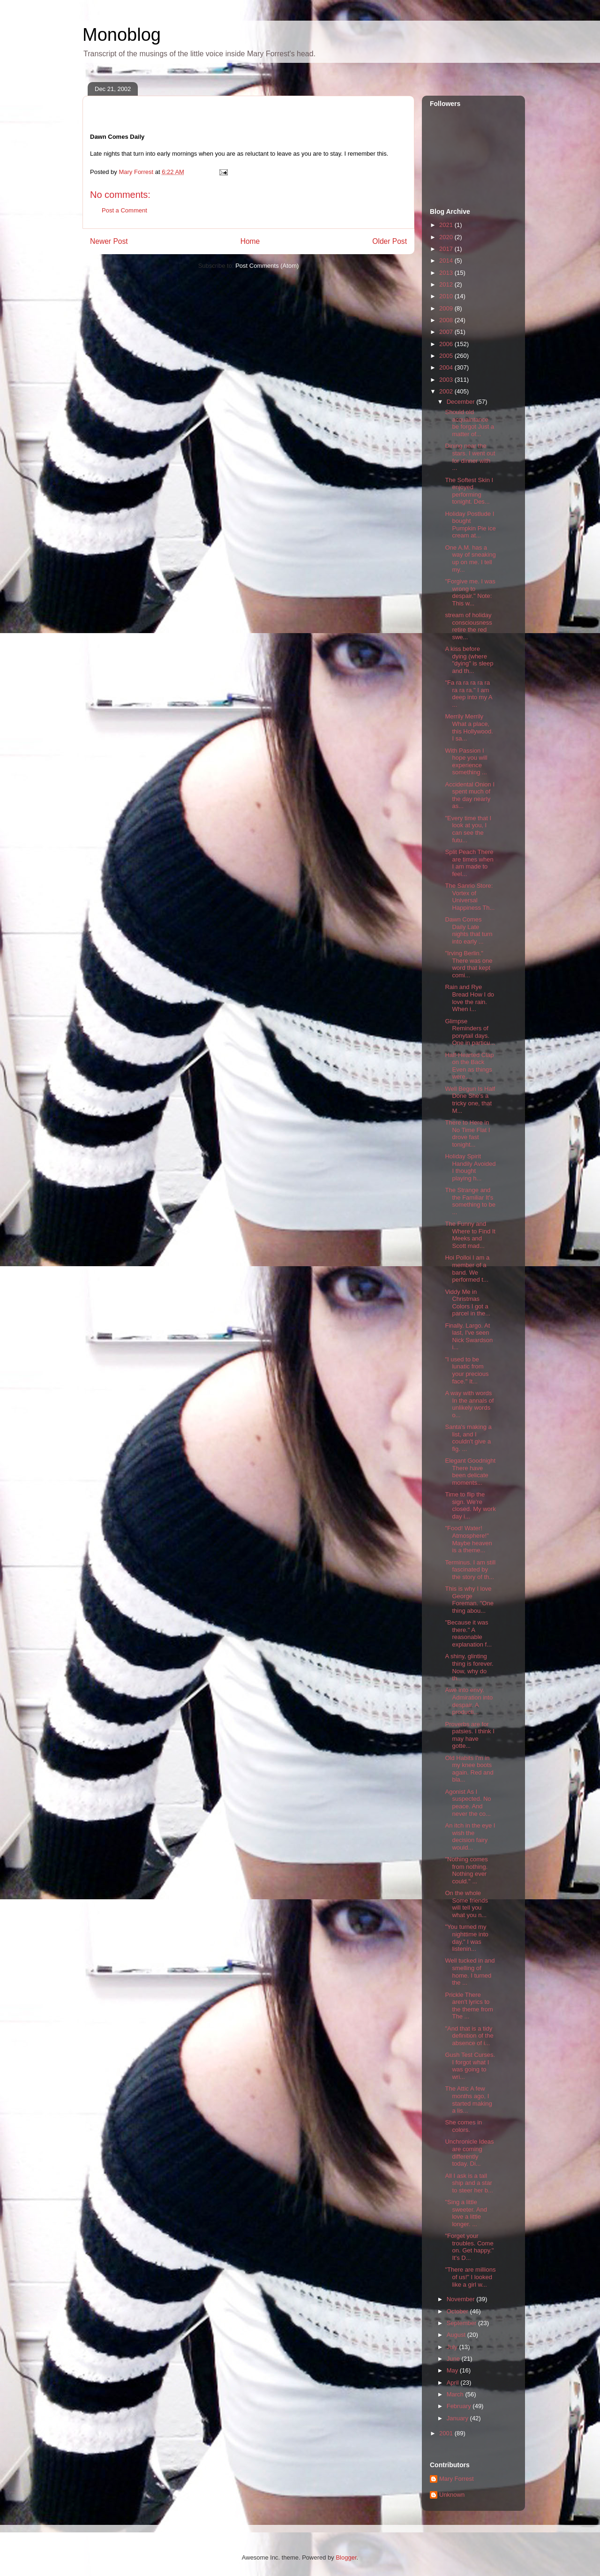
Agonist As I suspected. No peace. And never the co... (468, 1802)
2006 (447, 343)
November (462, 2299)
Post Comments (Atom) (267, 265)
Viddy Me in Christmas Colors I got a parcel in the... (467, 1302)
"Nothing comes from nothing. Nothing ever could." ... (466, 1870)
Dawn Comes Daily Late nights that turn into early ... (468, 930)
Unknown (452, 2494)
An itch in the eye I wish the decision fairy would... (470, 1836)
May (453, 2370)
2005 (447, 355)
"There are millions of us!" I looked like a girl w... (470, 2277)
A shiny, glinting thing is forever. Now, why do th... (469, 1667)
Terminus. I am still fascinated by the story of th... (470, 1569)
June (454, 2358)
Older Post (389, 241)
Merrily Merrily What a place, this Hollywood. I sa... (469, 727)
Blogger (346, 2557)
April (454, 2382)
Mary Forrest (456, 2478)
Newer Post (109, 241)
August (457, 2334)
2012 (447, 284)
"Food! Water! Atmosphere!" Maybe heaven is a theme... (468, 1539)
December (462, 401)
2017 (447, 248)
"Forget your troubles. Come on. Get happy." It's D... (469, 2246)
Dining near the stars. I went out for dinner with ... (470, 456)
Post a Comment (124, 210)
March (456, 2394)
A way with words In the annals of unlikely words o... (469, 1404)
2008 (447, 320)
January (458, 2418)
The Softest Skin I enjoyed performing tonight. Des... (469, 491)
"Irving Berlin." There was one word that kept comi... (468, 964)
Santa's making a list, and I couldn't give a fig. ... (468, 1437)
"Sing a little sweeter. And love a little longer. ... (466, 2213)
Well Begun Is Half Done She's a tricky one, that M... (470, 1099)
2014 (447, 260)
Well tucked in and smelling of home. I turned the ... (470, 1971)
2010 (447, 296)
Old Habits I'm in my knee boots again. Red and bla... (469, 1768)
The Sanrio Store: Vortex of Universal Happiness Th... (470, 896)
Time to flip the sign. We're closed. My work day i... (470, 1505)
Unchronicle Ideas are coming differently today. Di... (469, 2152)
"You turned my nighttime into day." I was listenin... (466, 1937)
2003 (447, 379)
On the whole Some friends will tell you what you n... (466, 1904)
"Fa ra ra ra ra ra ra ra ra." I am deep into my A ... (468, 693)
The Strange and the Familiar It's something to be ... (470, 1201)
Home (250, 241)
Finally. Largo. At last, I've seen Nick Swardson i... (469, 1336)
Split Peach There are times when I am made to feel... (469, 862)
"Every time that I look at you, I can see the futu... (468, 829)
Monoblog (121, 35)
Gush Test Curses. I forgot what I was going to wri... (470, 2065)
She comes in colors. (463, 2126)
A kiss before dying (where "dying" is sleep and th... (469, 659)
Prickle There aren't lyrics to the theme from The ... (469, 2005)
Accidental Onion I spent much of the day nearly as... (470, 795)
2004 (447, 367)
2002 (447, 391)
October (458, 2311)
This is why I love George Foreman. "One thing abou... (469, 1599)
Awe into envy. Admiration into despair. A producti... (469, 1700)
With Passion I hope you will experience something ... (466, 761)
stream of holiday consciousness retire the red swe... (468, 626)
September (462, 2323)
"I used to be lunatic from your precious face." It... (466, 1370)
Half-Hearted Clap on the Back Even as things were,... (469, 1065)
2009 (447, 308)
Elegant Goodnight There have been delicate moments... (470, 1471)
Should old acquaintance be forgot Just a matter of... (469, 423)
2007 (447, 331)
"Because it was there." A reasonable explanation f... (468, 1633)
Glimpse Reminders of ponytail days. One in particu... (470, 1032)
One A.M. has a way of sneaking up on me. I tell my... (470, 558)
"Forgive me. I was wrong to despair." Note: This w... (470, 592)
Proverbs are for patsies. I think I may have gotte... (469, 1735)
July (453, 2346)
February (460, 2406)
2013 (447, 272)
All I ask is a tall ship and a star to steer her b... (469, 2183)
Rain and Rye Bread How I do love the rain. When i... (469, 997)
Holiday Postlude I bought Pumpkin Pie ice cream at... (470, 524)
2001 (447, 2433)
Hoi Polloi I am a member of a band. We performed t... (467, 1268)
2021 (447, 224)
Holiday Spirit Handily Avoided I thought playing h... (470, 1167)
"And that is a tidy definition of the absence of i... (469, 2036)
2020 (447, 237)
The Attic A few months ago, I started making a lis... (468, 2099)
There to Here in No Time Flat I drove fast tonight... (467, 1133)
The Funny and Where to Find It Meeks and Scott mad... (470, 1234)
